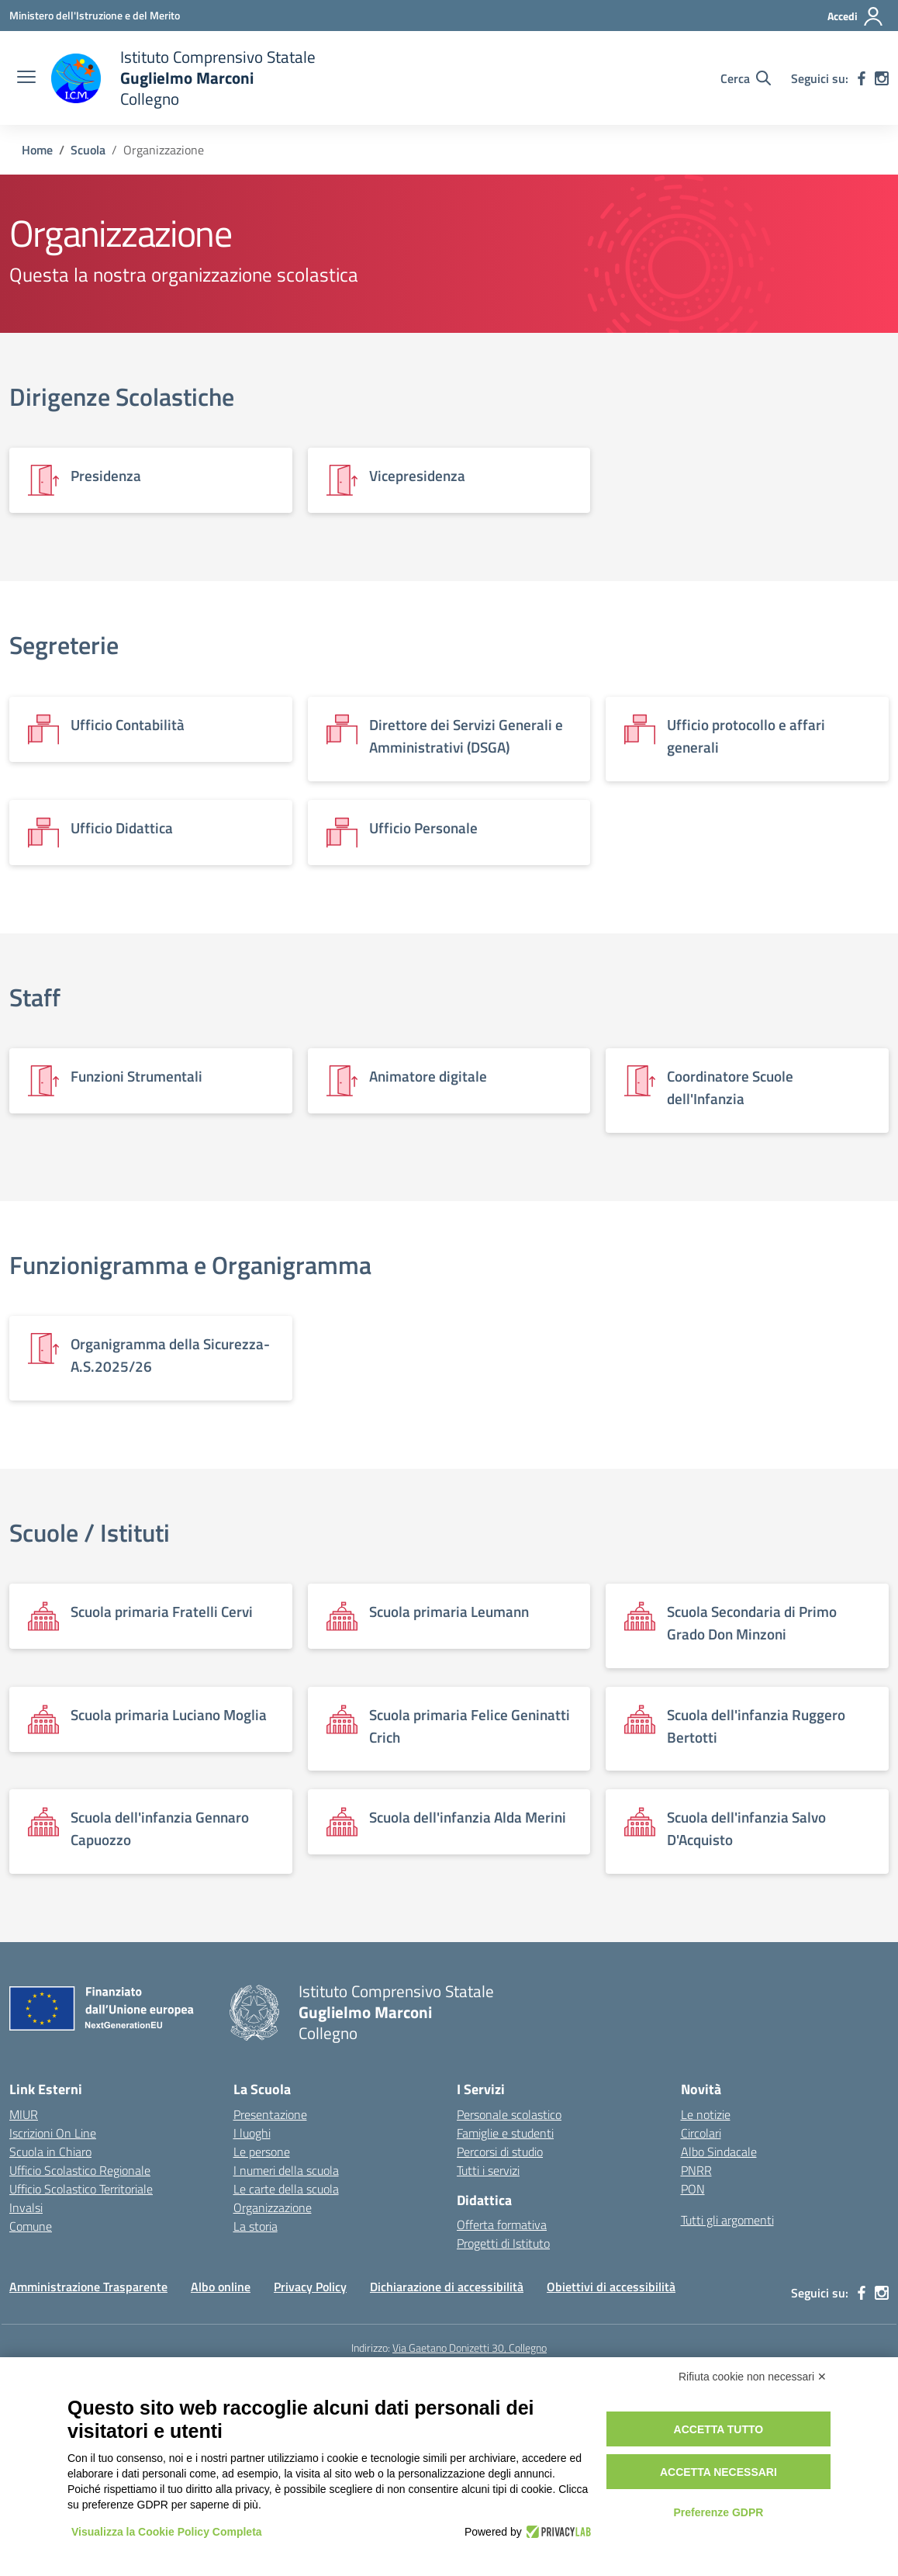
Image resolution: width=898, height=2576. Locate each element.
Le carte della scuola (286, 2189)
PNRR (696, 2170)
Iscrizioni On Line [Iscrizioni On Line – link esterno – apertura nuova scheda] (52, 2133)
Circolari (701, 2133)
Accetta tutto (719, 2429)
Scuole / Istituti (89, 1532)
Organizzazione (272, 2207)
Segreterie (64, 644)
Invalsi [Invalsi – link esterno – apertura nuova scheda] (26, 2207)
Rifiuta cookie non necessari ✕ (753, 2376)
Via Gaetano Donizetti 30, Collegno (469, 2347)
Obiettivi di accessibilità (611, 2286)
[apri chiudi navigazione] (26, 78)
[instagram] (882, 78)
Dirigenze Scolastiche (121, 396)
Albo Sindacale (719, 2151)
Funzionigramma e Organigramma (190, 1264)
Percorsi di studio (500, 2151)
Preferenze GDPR (718, 2512)
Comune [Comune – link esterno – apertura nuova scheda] (30, 2226)
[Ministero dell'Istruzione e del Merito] (94, 15)
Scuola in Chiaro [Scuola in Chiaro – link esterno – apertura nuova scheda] (50, 2151)
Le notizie (705, 2114)
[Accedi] (856, 16)
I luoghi (252, 2133)
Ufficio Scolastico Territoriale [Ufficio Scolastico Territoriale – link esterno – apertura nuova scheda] (81, 2189)
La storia (255, 2226)
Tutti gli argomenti (727, 2220)
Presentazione (270, 2114)
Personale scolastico (509, 2114)
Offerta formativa (502, 2224)
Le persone (261, 2151)
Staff (34, 997)
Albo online (220, 2286)
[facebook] (862, 78)
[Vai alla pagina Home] (37, 149)
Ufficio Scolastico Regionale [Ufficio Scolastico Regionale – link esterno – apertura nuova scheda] (79, 2170)
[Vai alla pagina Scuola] (88, 149)
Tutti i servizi (488, 2170)
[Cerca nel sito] (745, 78)
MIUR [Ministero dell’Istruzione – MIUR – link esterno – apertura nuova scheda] (23, 2114)
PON (693, 2189)
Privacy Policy (310, 2286)
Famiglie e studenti (505, 2133)
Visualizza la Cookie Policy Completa (166, 2532)
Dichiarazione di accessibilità (446, 2286)
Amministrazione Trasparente (88, 2286)
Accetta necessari (718, 2472)
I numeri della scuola (286, 2170)
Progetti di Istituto (503, 2243)
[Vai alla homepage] (183, 78)
